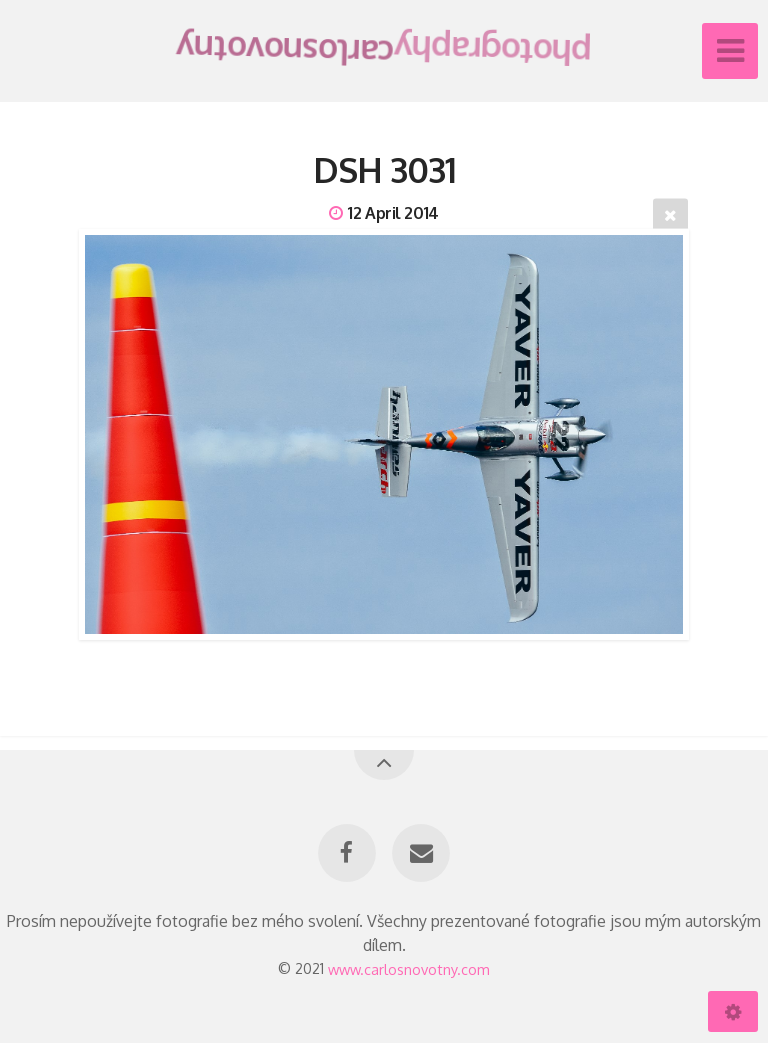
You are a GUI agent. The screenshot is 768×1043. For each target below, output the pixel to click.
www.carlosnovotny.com (409, 968)
